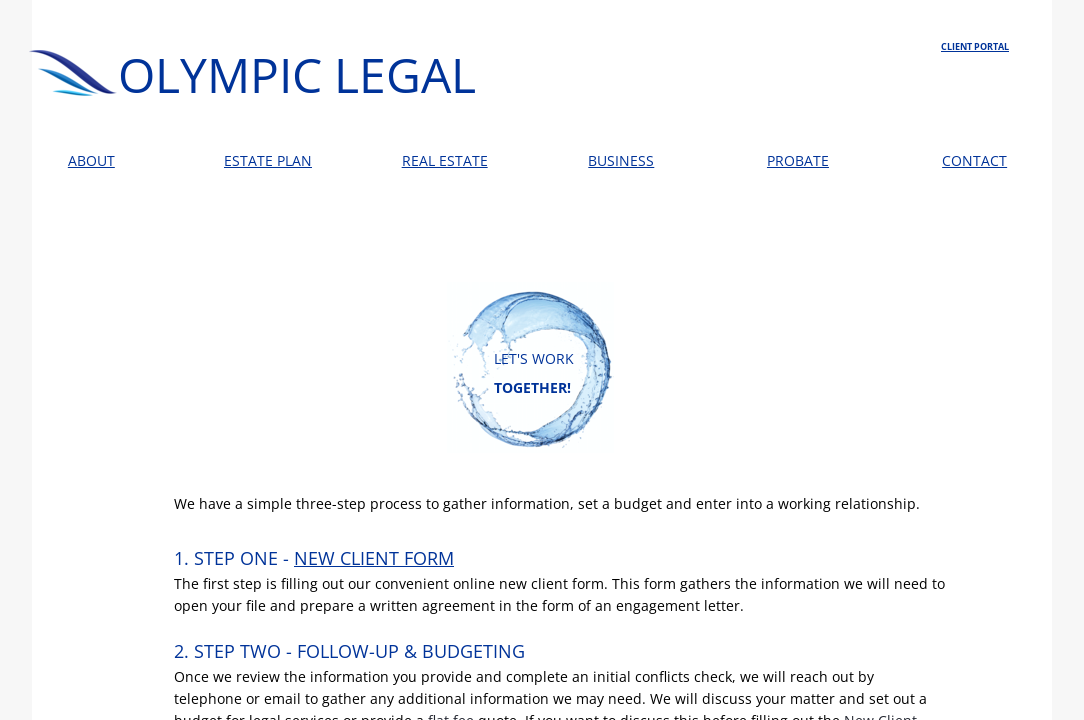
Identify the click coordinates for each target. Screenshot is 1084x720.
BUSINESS (621, 160)
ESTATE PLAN (268, 160)
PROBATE (798, 160)
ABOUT (91, 160)
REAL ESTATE (445, 160)
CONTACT (974, 160)
